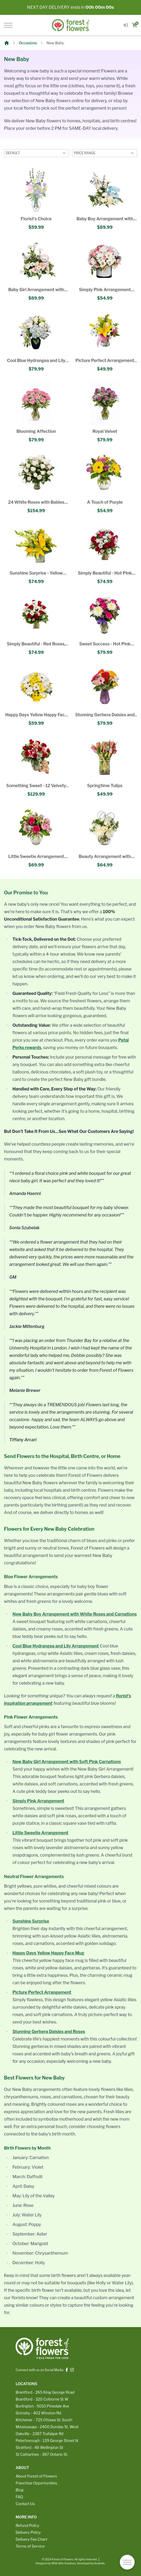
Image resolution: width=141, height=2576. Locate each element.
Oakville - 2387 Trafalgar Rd (39, 2433)
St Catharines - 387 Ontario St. (42, 2454)
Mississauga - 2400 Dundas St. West (47, 2426)
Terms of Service (30, 2546)
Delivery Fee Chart (31, 2539)
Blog (20, 2490)
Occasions (28, 43)
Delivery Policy (28, 2532)
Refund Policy (27, 2525)
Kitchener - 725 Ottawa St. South (44, 2420)
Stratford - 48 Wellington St (39, 2447)
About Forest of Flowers (36, 2476)
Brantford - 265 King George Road (45, 2392)
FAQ (19, 2497)
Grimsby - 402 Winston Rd (38, 2413)
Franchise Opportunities (36, 2483)
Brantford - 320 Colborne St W (42, 2399)
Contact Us (25, 2503)
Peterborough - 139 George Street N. (47, 2440)
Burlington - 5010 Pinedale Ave (42, 2406)
